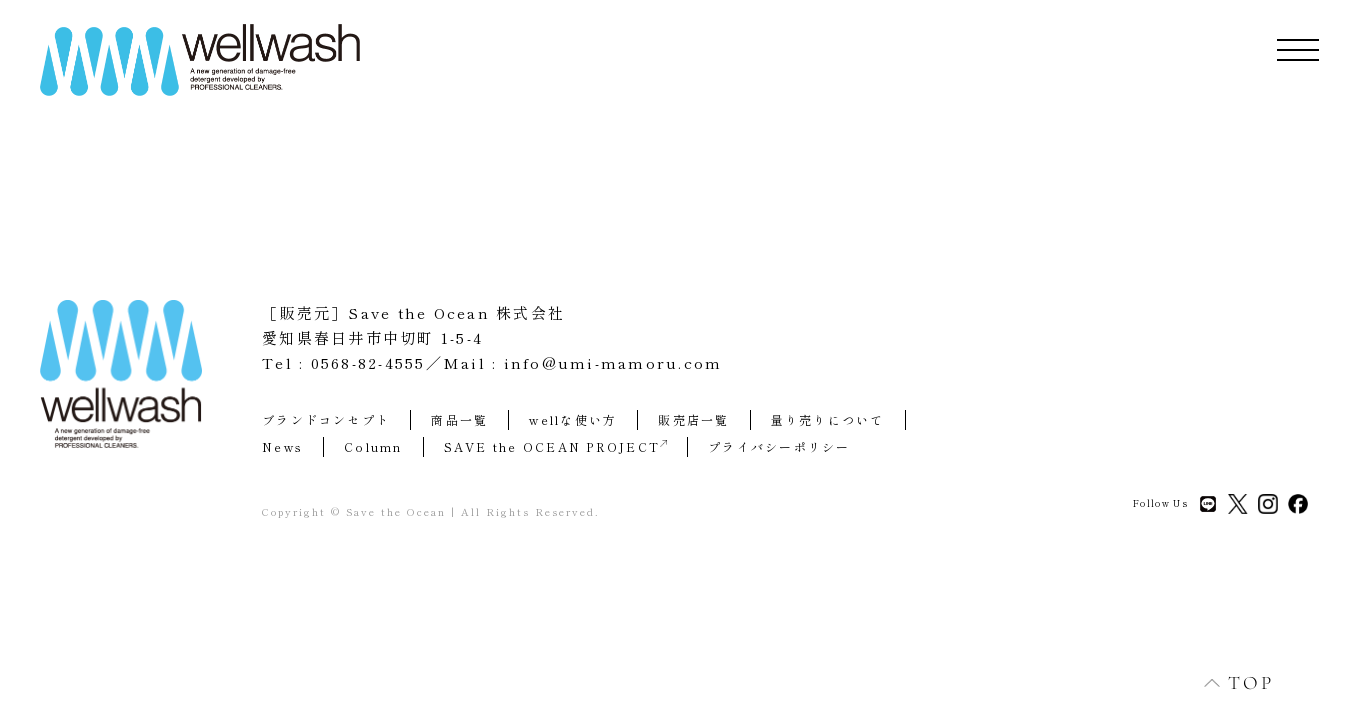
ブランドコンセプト (326, 419)
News (282, 446)
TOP (1228, 682)
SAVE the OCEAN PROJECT (556, 446)
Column (373, 446)
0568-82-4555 (368, 362)
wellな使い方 (573, 419)
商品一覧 (459, 419)
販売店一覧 (693, 419)
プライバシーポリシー (779, 446)
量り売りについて (828, 419)
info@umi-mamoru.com (613, 362)
